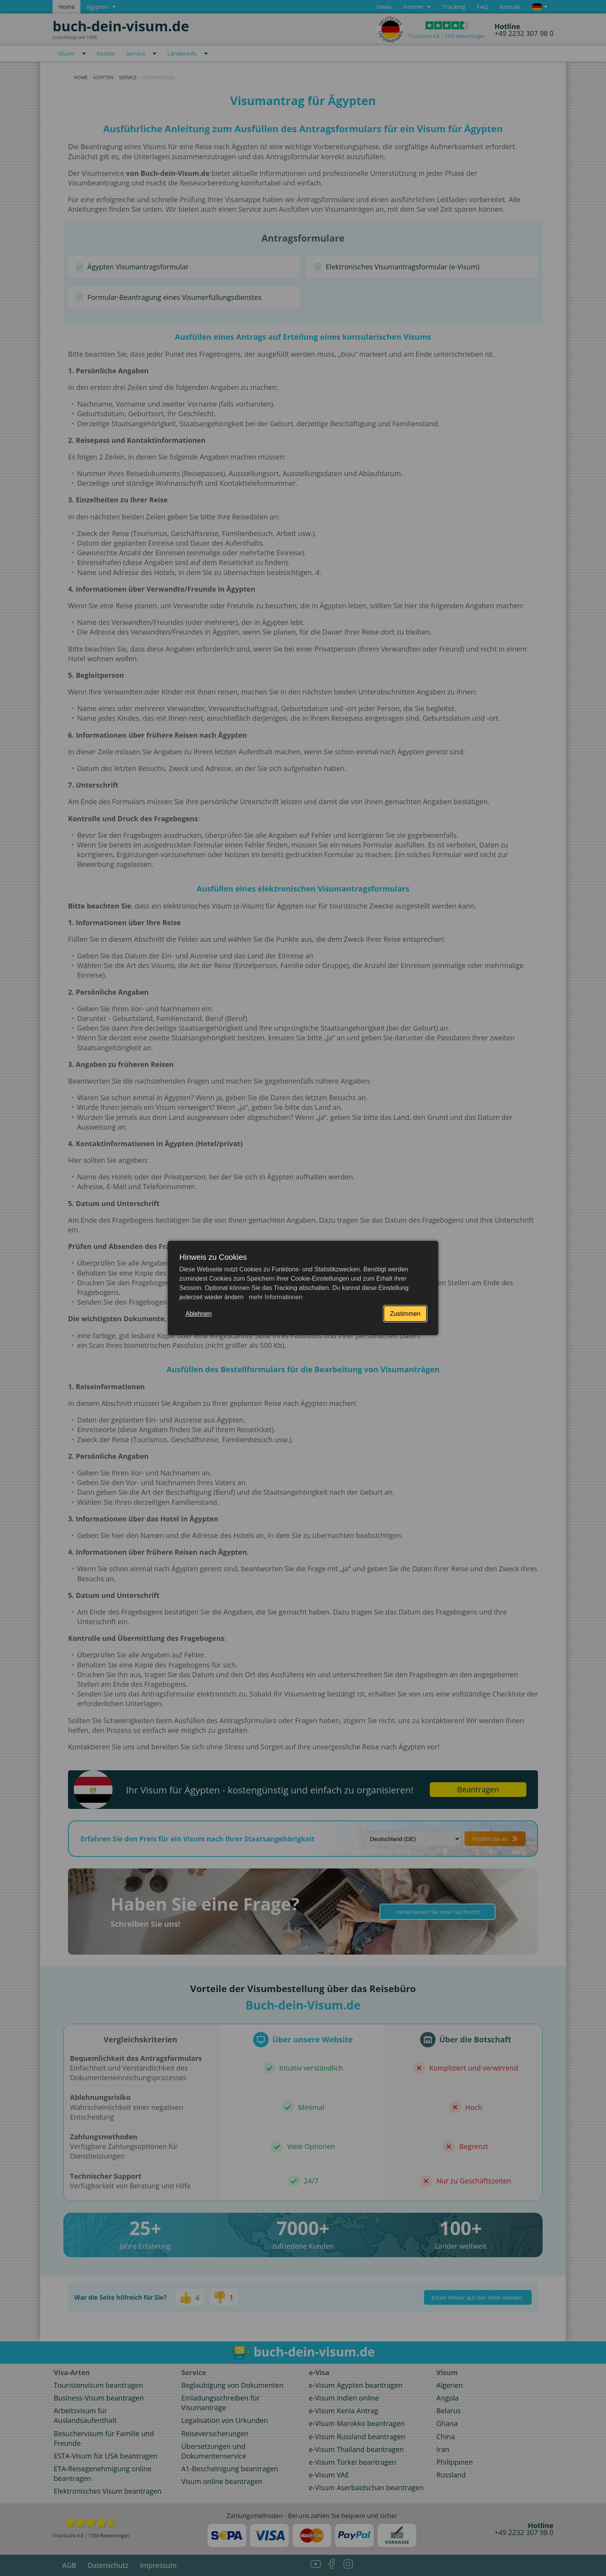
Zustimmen (405, 1313)
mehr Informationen (274, 1297)
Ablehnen (199, 1313)
